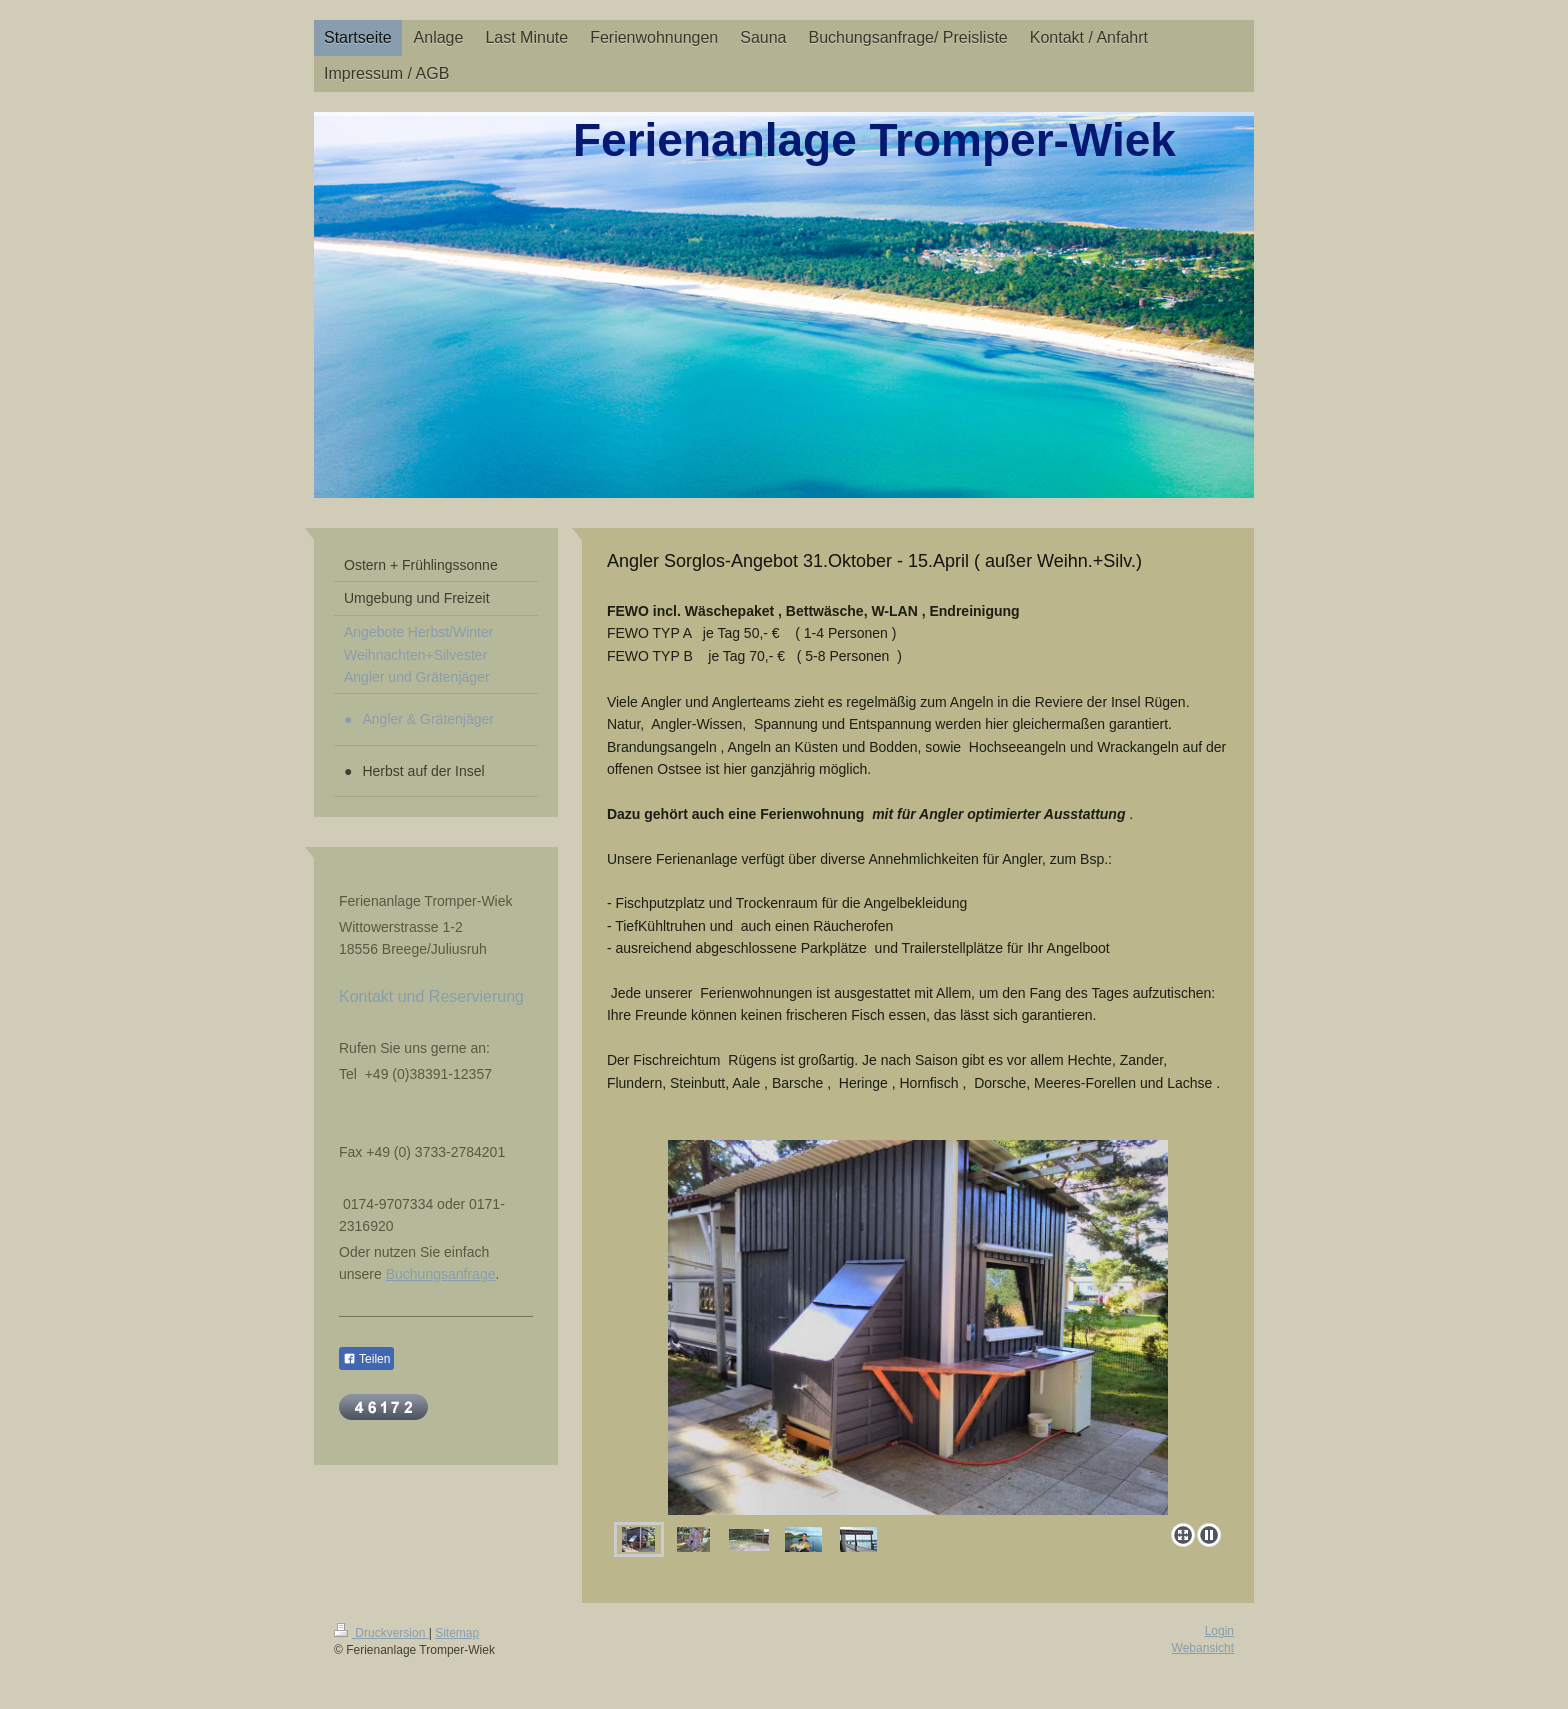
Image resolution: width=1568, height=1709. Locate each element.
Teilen (366, 1359)
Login (1219, 1631)
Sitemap (457, 1633)
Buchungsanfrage (441, 1274)
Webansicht (1203, 1648)
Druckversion (381, 1633)
